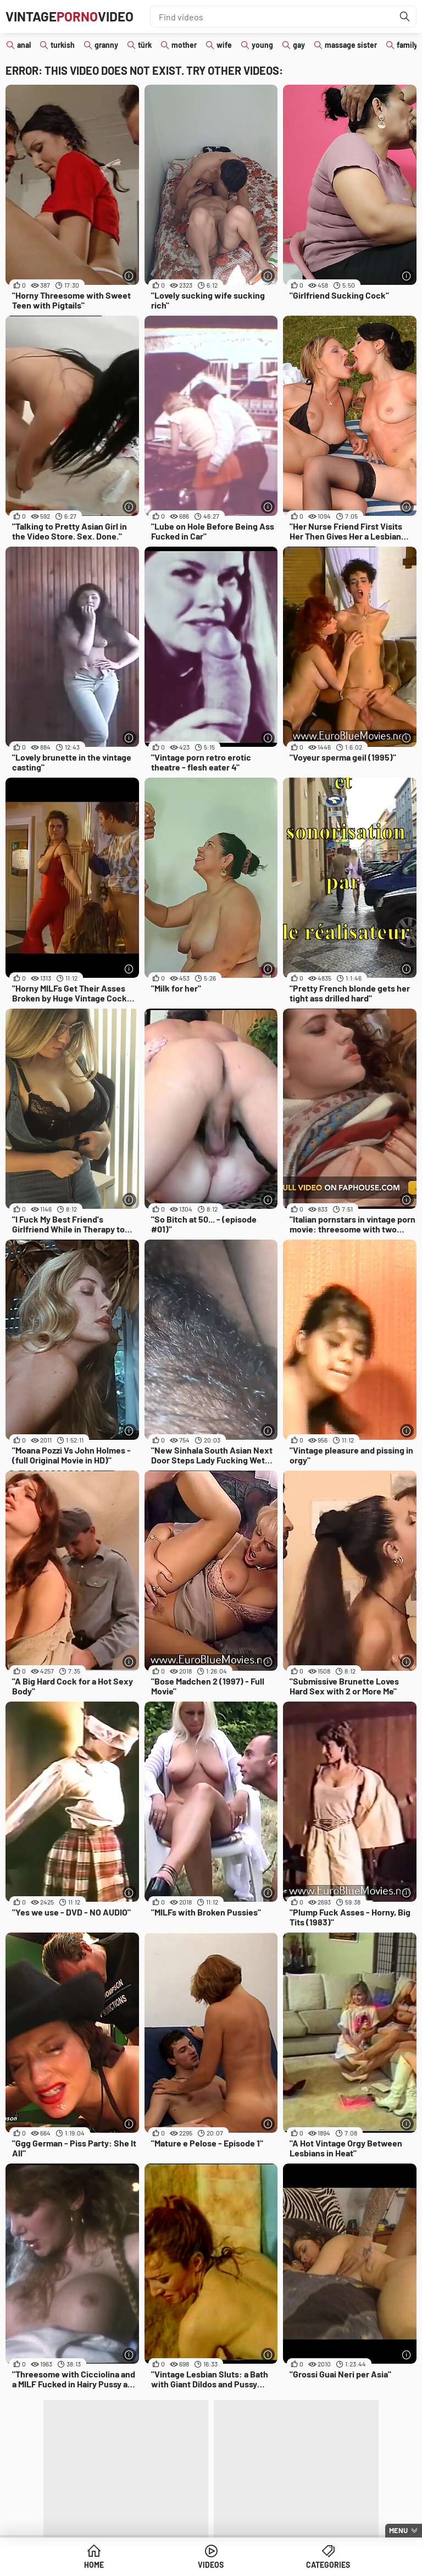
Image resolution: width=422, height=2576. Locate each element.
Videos (211, 2564)
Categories (328, 2564)
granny (106, 44)
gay (299, 44)
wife (224, 44)
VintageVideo (69, 16)
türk (145, 44)
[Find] (405, 16)
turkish (63, 44)
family (407, 44)
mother (184, 44)
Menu (398, 2530)
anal (24, 44)
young (262, 44)
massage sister (351, 44)
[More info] (129, 276)
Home (94, 2564)
